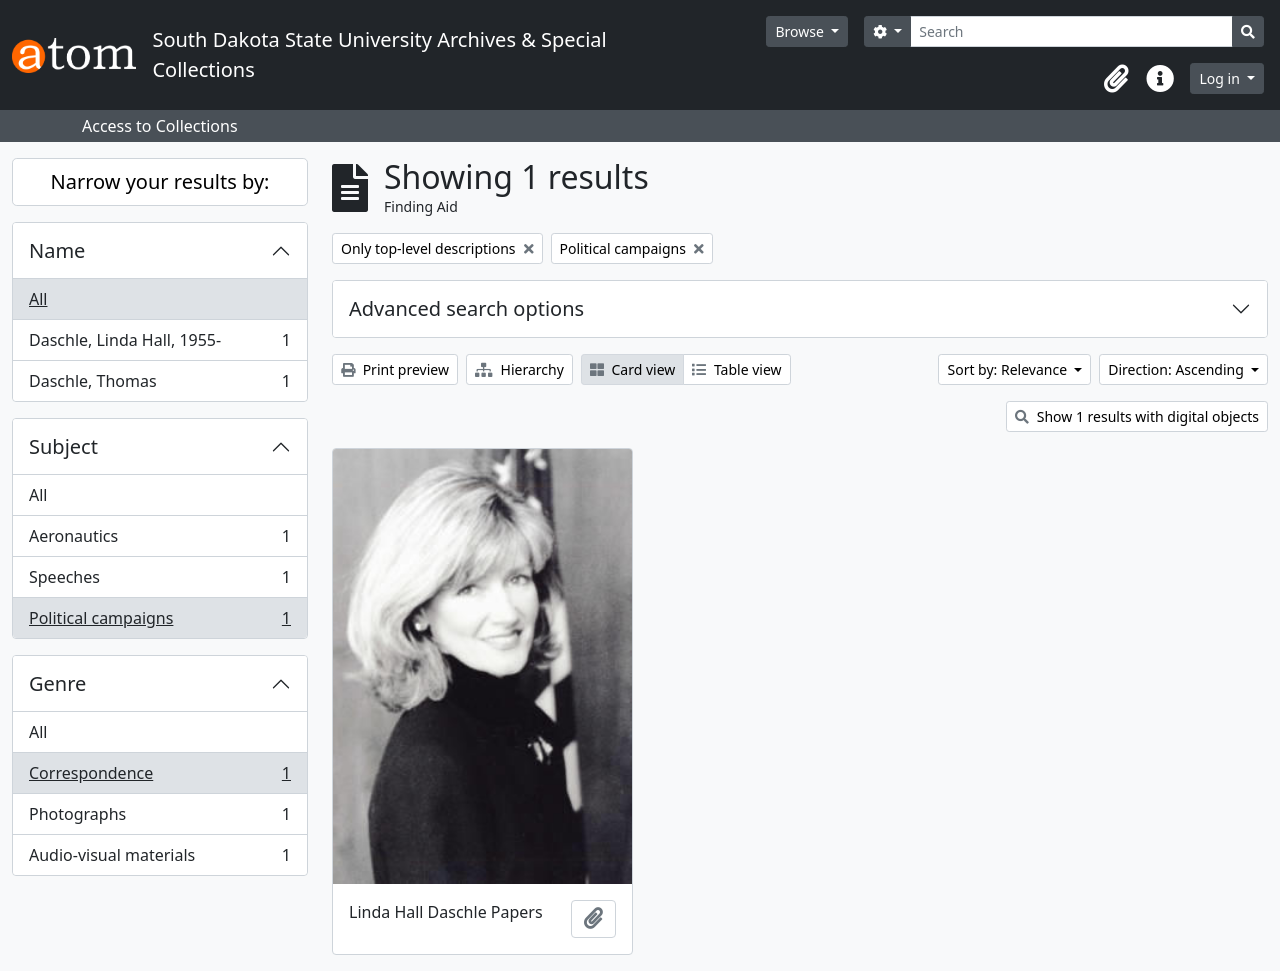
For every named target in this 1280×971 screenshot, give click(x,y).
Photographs (159, 818)
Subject (63, 446)
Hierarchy (519, 369)
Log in (1221, 78)
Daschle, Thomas (159, 385)
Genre (57, 683)
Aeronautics (159, 540)
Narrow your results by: (160, 181)
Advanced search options (466, 308)
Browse (801, 31)
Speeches (159, 581)
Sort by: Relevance (1008, 369)
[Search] (1071, 31)
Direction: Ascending (1177, 369)
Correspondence (159, 777)
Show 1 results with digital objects (1137, 416)
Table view (736, 369)
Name (57, 250)
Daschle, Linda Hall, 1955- (159, 344)
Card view (632, 369)
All (38, 299)
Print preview (395, 369)
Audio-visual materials (159, 859)
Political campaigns (159, 622)
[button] (1116, 79)
